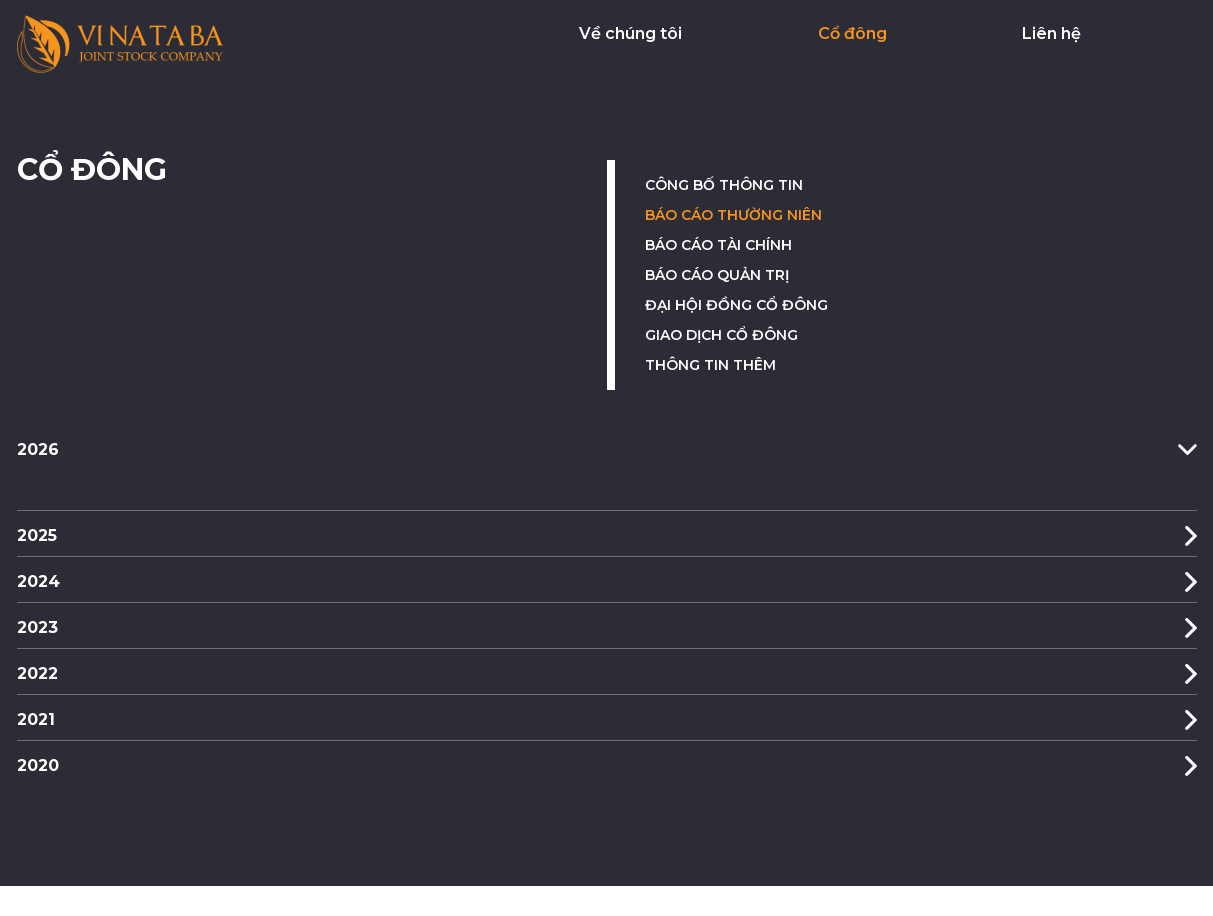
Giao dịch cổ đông (721, 335)
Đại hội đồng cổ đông (736, 305)
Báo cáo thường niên (733, 215)
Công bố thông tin (724, 185)
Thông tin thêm (710, 365)
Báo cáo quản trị (717, 275)
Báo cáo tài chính (718, 245)
